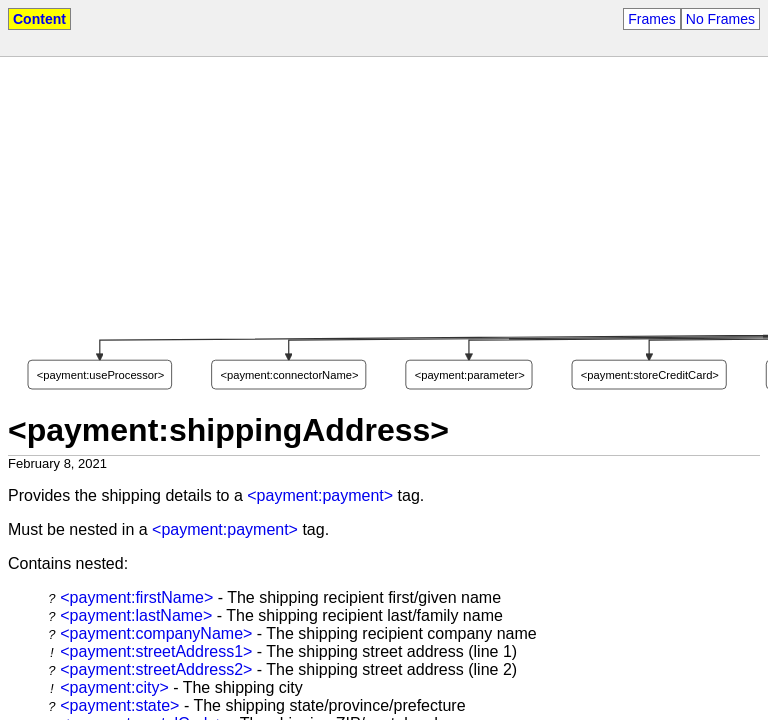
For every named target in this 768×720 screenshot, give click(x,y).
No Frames (720, 19)
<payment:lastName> (136, 615)
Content (39, 19)
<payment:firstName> (136, 597)
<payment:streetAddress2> (156, 669)
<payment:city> (114, 687)
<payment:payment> (320, 495)
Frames (651, 19)
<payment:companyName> (156, 633)
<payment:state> (119, 705)
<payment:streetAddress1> (156, 651)
